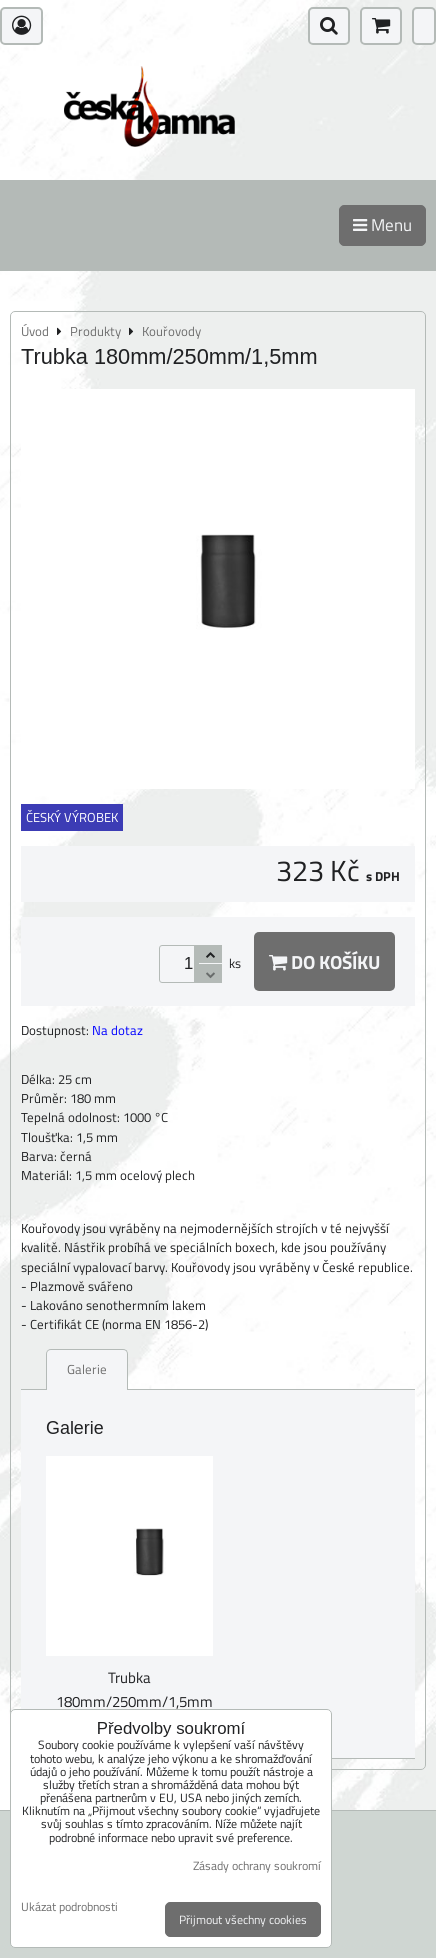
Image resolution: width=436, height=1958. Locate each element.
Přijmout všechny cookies (243, 1919)
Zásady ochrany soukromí (257, 1865)
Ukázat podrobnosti (69, 1906)
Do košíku (324, 961)
